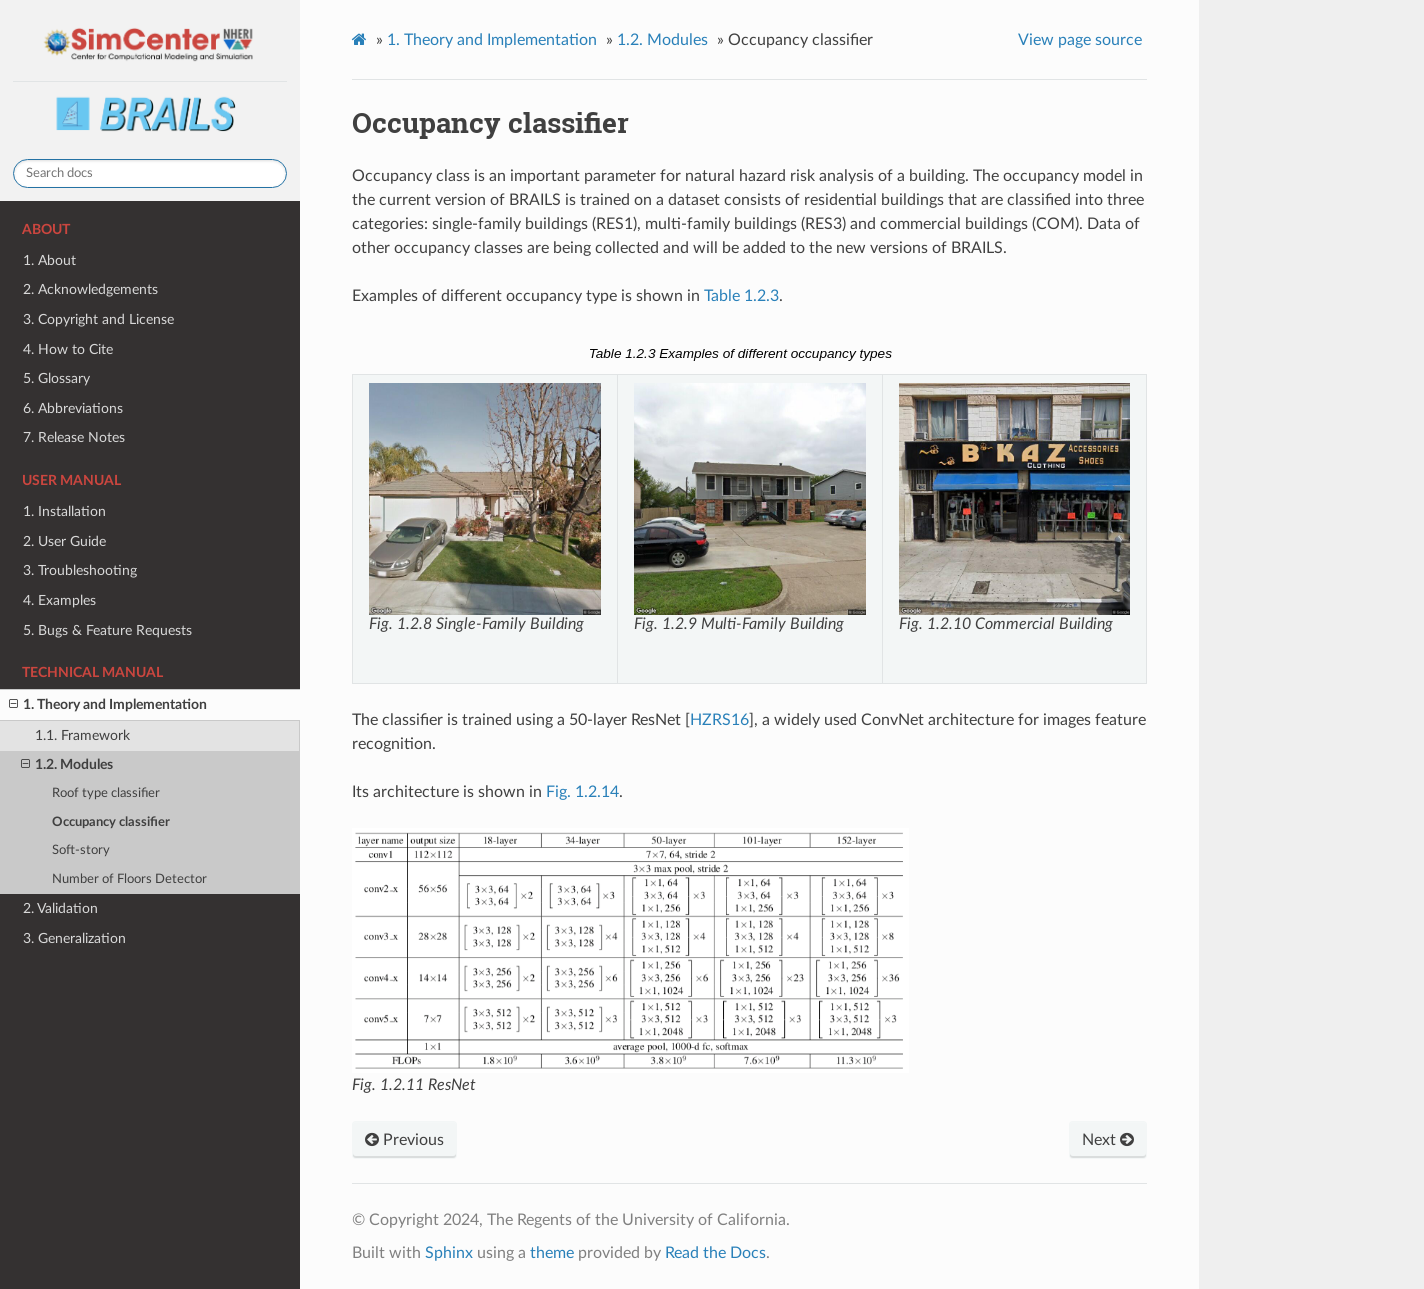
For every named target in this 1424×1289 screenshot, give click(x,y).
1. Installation (64, 511)
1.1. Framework (82, 735)
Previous (404, 1140)
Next (1108, 1140)
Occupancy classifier (111, 822)
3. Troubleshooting (80, 570)
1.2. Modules (67, 765)
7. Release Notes (74, 437)
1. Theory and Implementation (108, 705)
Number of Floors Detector (129, 879)
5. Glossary (56, 378)
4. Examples (59, 600)
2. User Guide (64, 541)
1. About (49, 260)
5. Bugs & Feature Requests (107, 630)
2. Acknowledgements (90, 289)
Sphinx (449, 1253)
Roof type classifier (106, 793)
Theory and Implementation (492, 40)
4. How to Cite (68, 349)
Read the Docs (715, 1253)
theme (552, 1253)
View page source (1080, 40)
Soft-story (81, 850)
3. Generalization (74, 938)
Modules (662, 40)
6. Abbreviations (73, 408)
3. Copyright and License (98, 319)
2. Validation (60, 908)
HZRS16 (719, 720)
